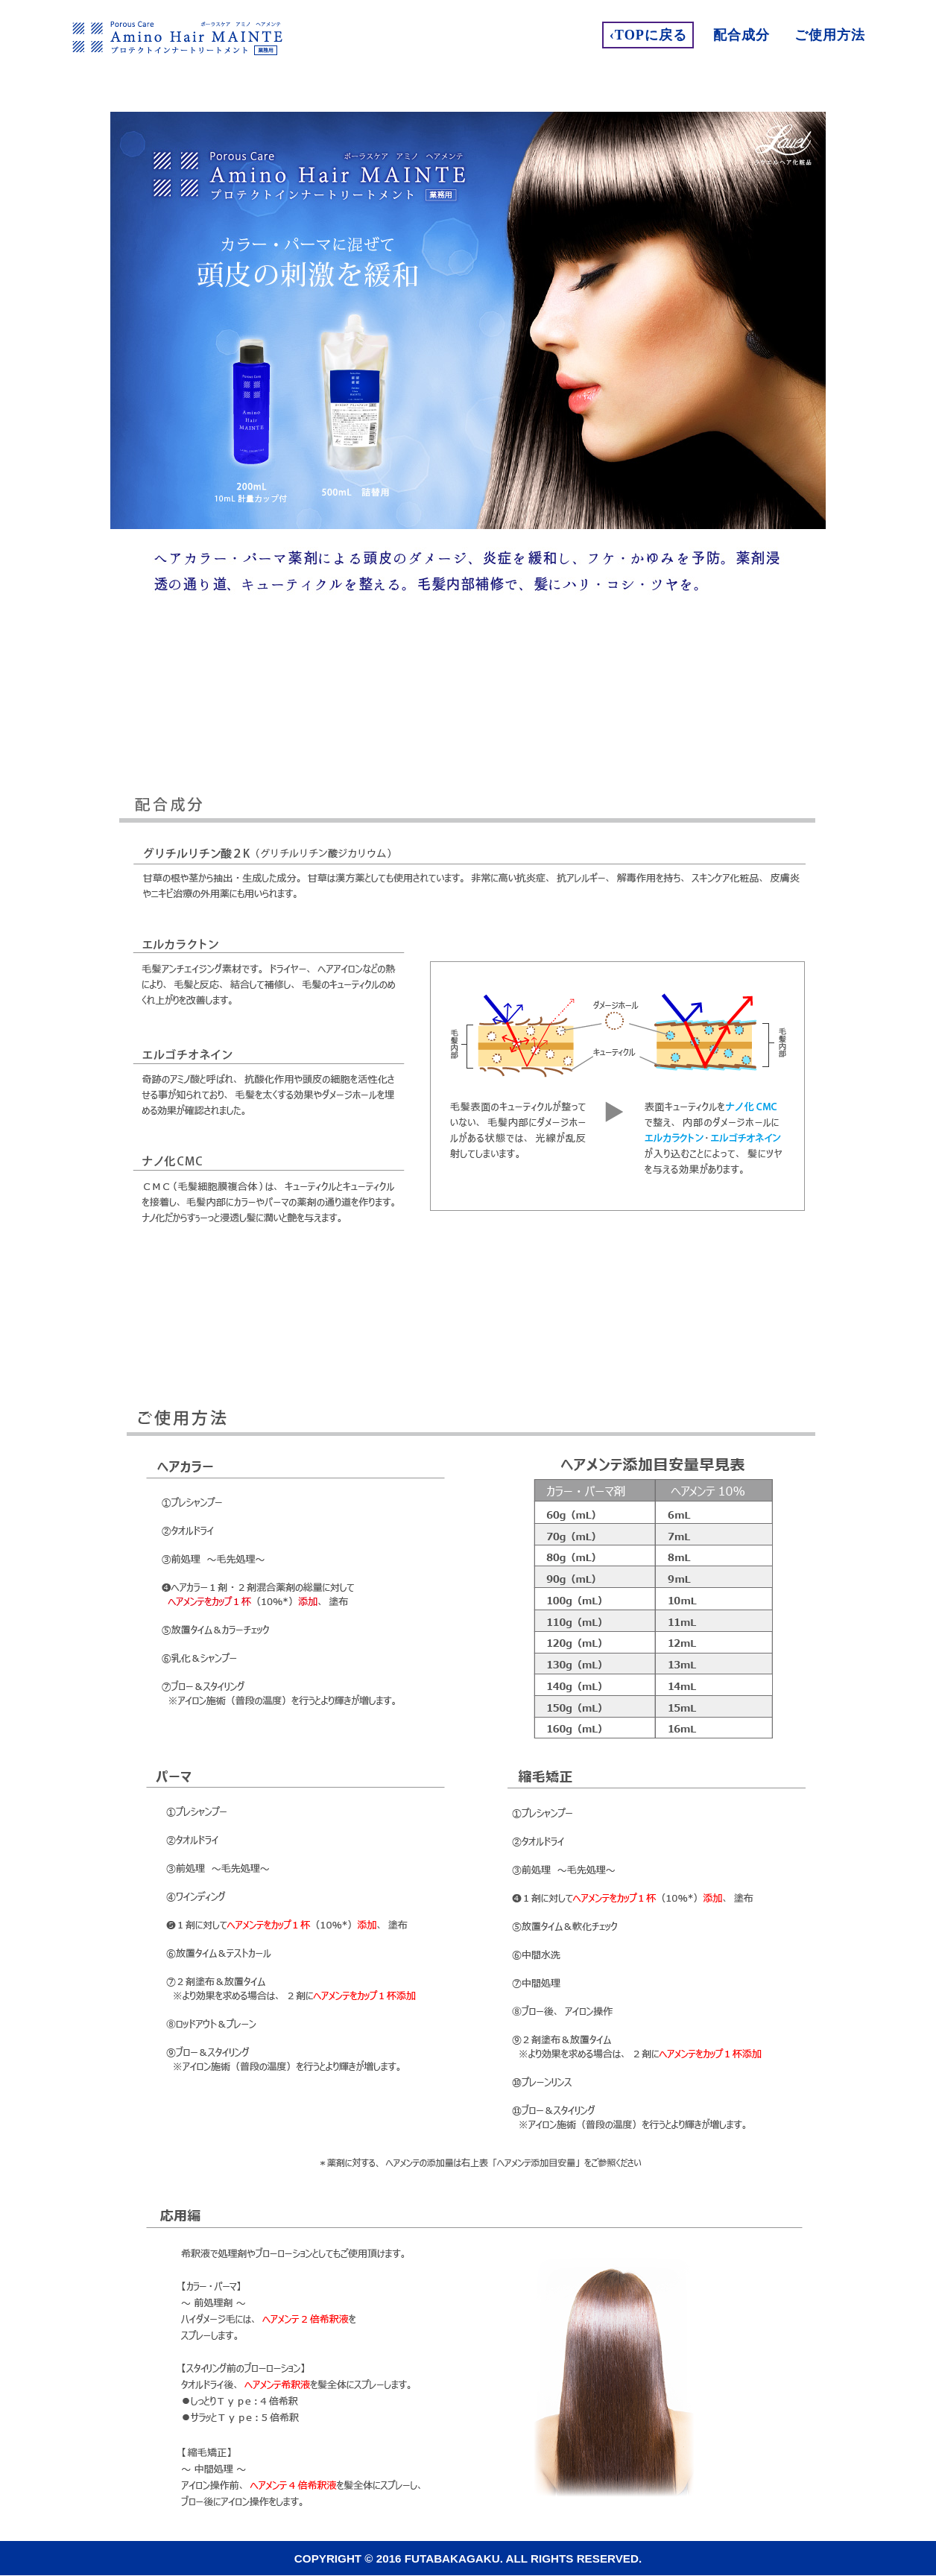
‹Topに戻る (648, 35)
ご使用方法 (829, 35)
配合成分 (741, 35)
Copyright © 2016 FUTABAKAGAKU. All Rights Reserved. (468, 2558)
